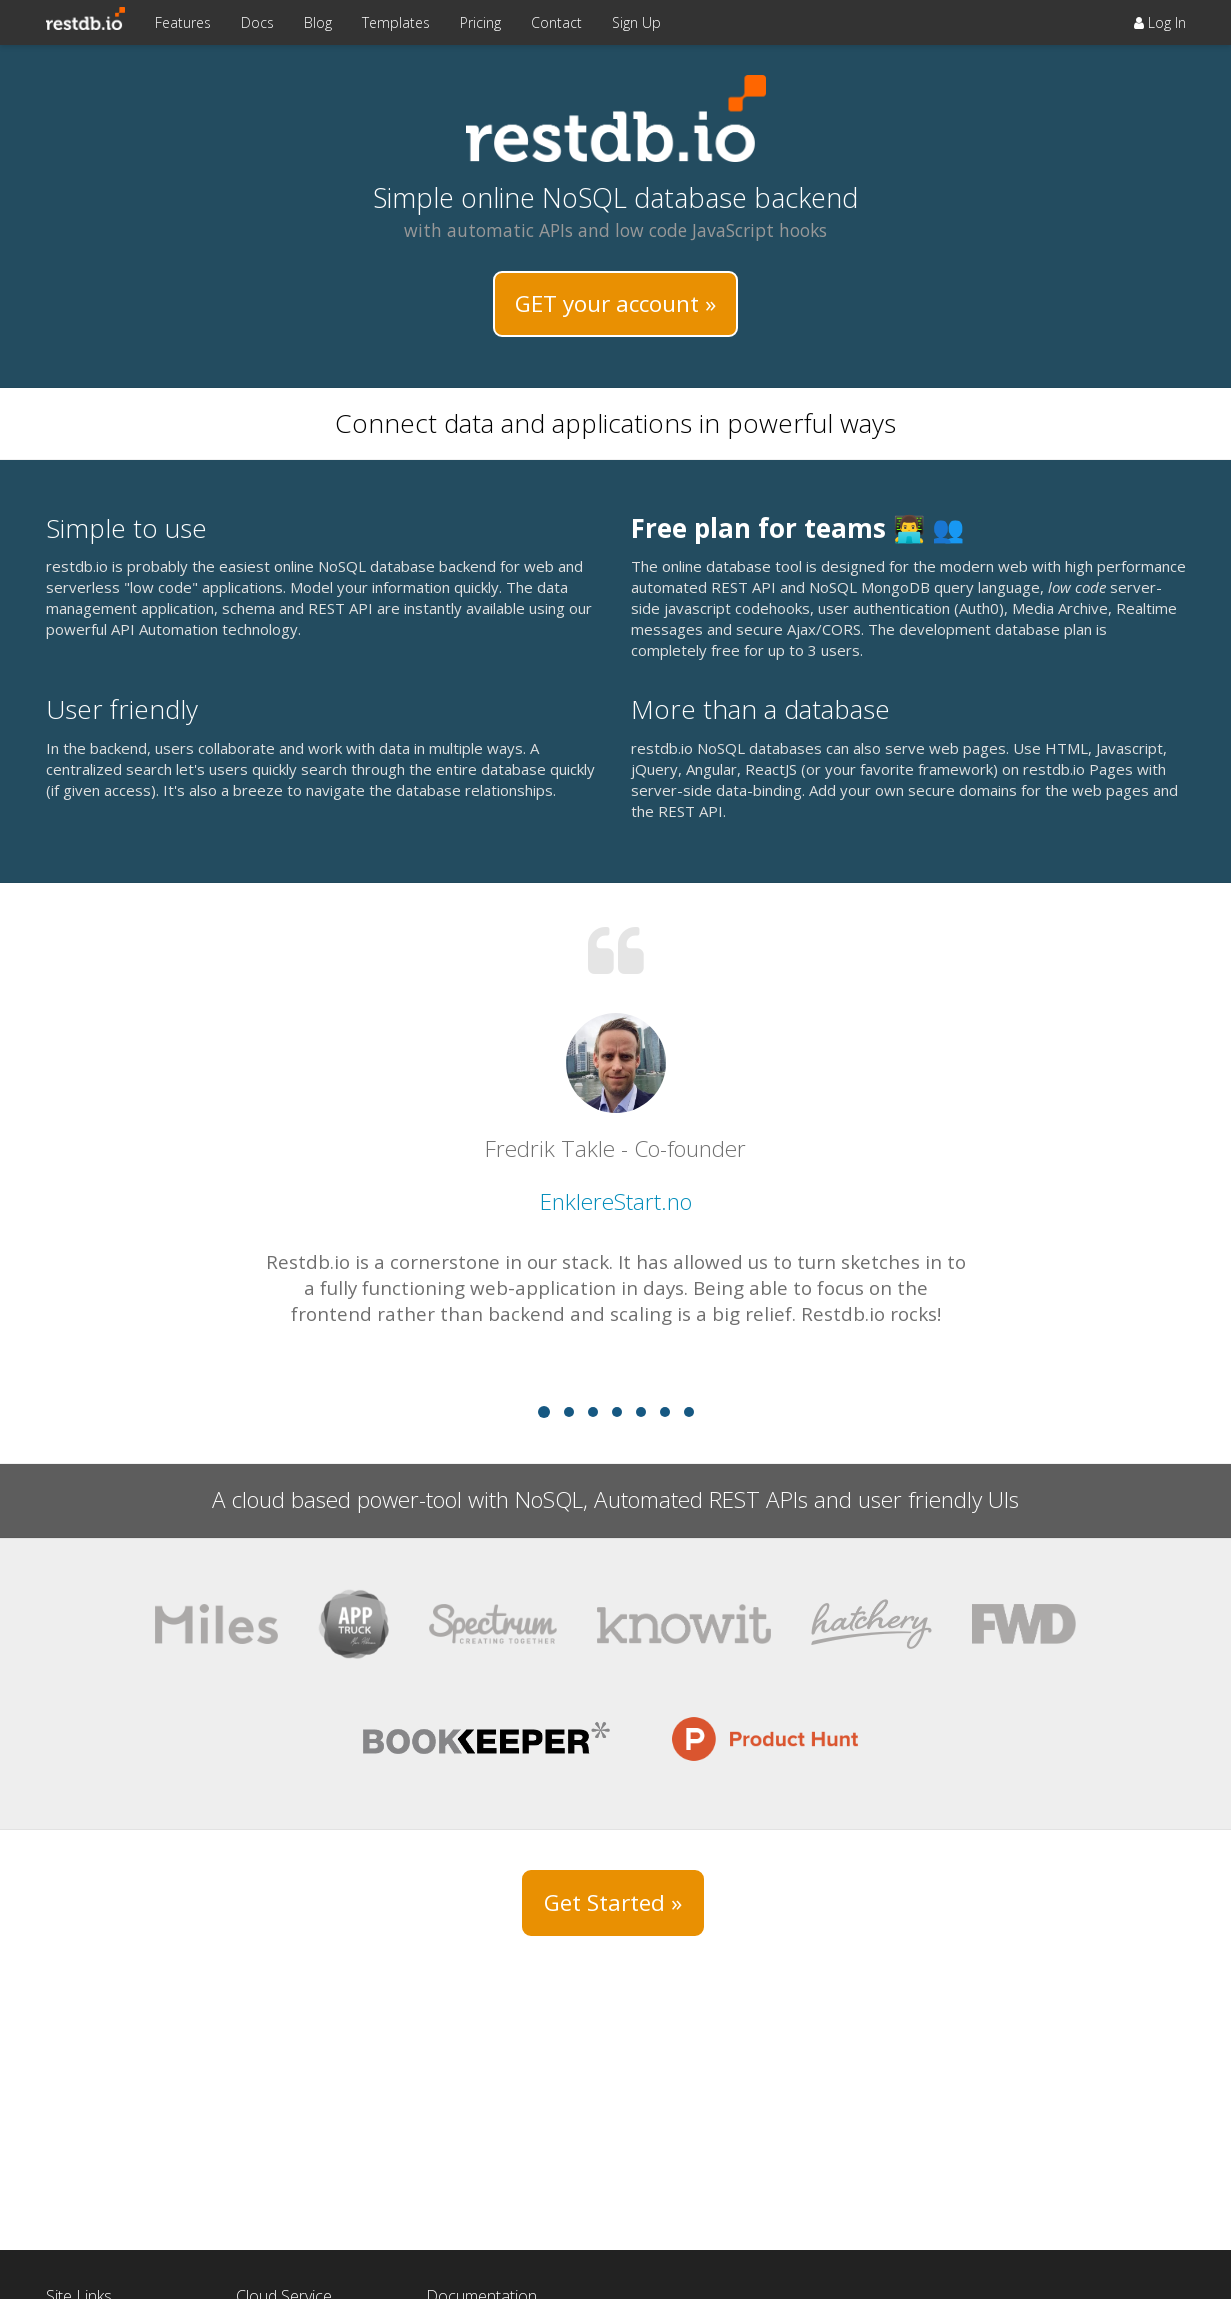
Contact (556, 22)
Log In (1160, 22)
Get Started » (613, 1902)
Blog (318, 22)
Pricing (480, 22)
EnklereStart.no (616, 1201)
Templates (396, 22)
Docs (257, 22)
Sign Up (636, 22)
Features (183, 22)
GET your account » (615, 303)
